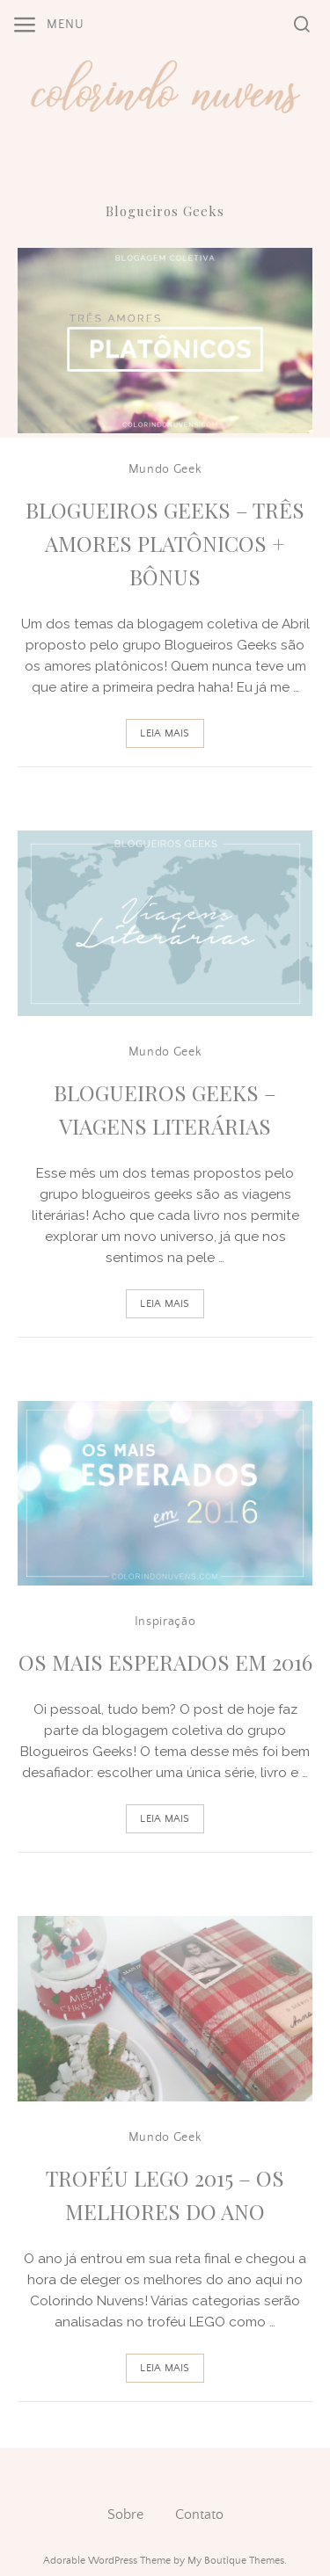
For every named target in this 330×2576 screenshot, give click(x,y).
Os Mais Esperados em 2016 (165, 1662)
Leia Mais (164, 733)
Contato (199, 2514)
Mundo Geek (165, 469)
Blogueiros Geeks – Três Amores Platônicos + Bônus (165, 543)
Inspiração (165, 1622)
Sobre (125, 2514)
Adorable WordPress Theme (107, 2560)
